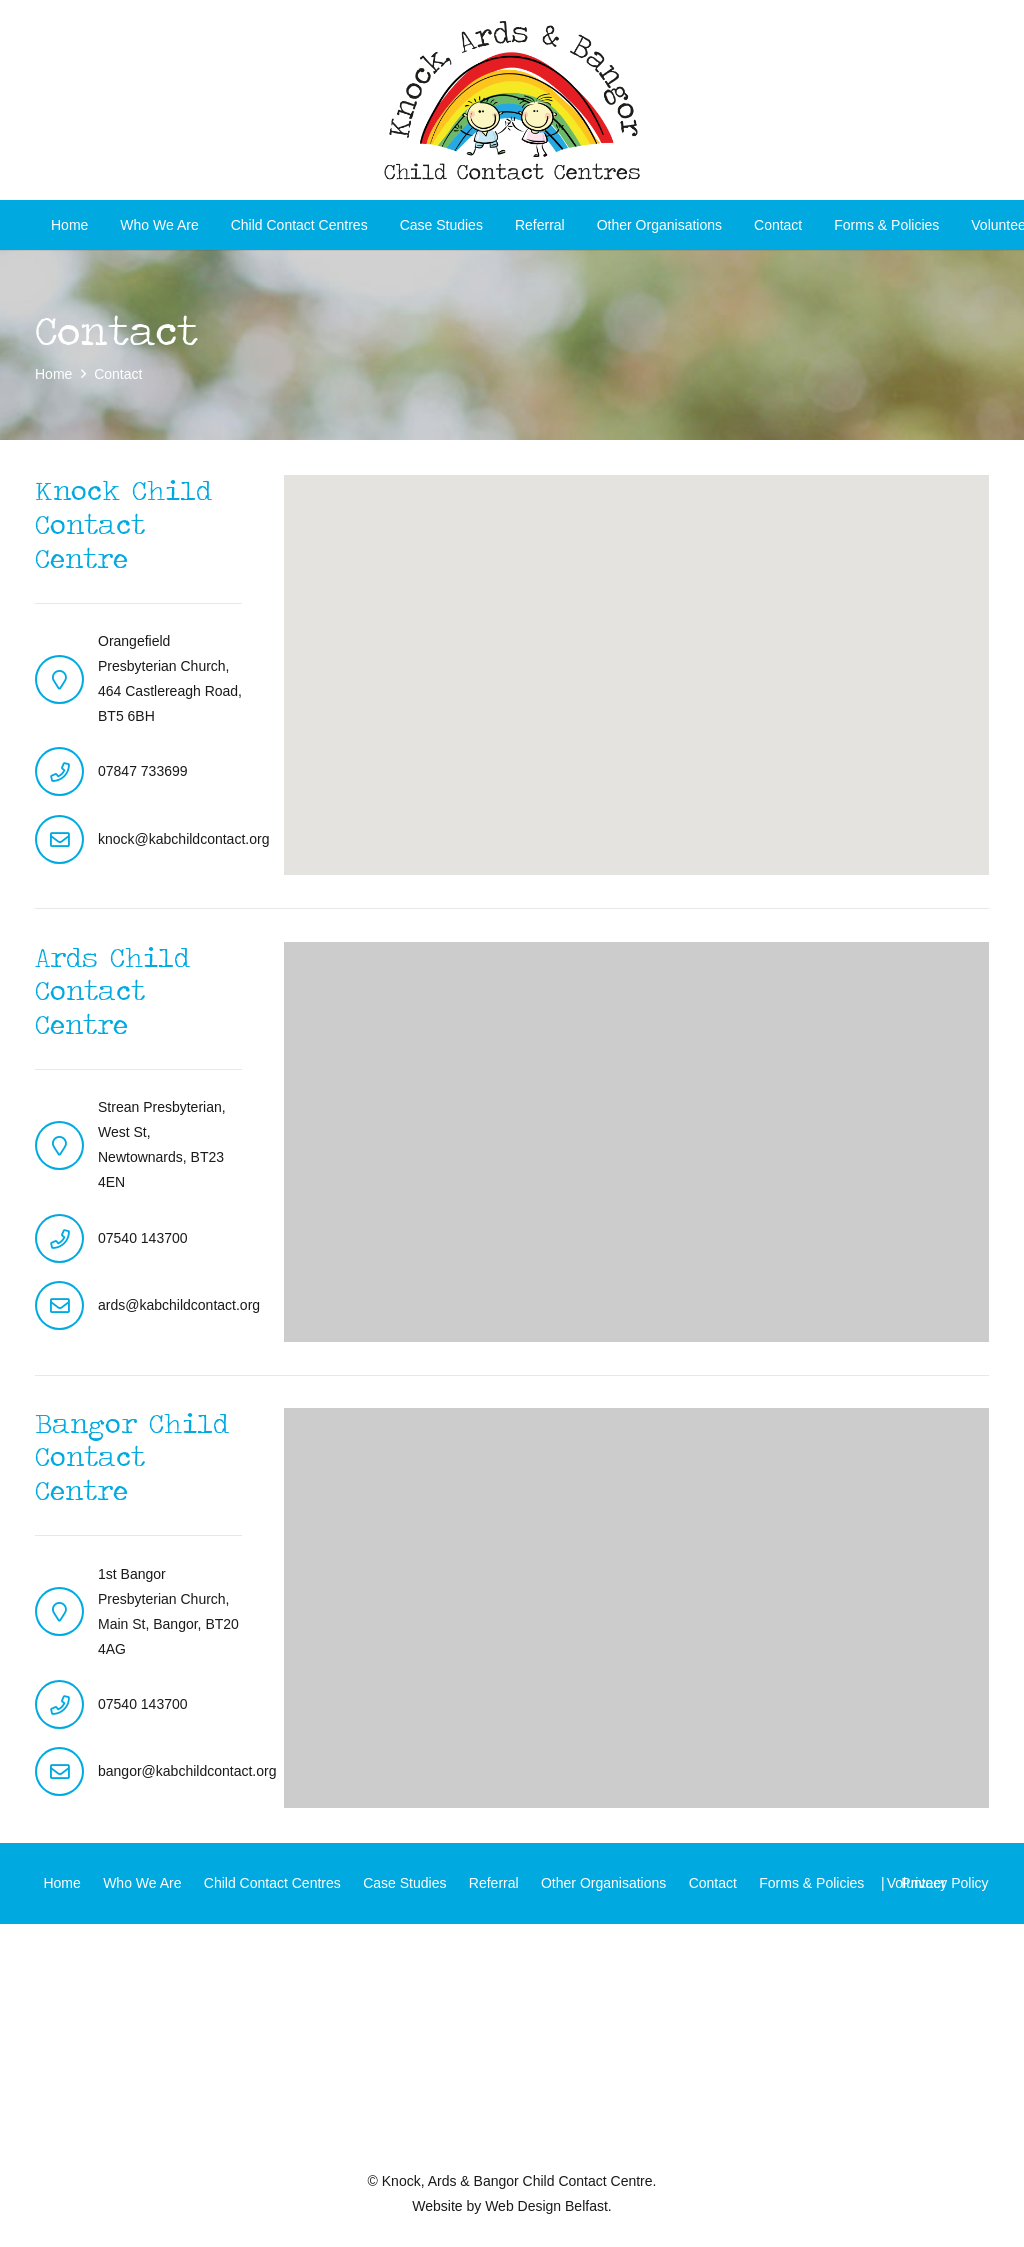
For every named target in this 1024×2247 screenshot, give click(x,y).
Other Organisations (603, 1883)
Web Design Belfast (546, 2206)
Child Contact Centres (272, 1883)
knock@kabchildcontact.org (183, 839)
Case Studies (404, 1883)
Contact (713, 1883)
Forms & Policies (811, 1883)
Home (61, 1883)
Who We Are (142, 1883)
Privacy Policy (944, 1883)
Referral (494, 1883)
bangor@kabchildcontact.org (187, 1771)
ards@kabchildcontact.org (179, 1305)
